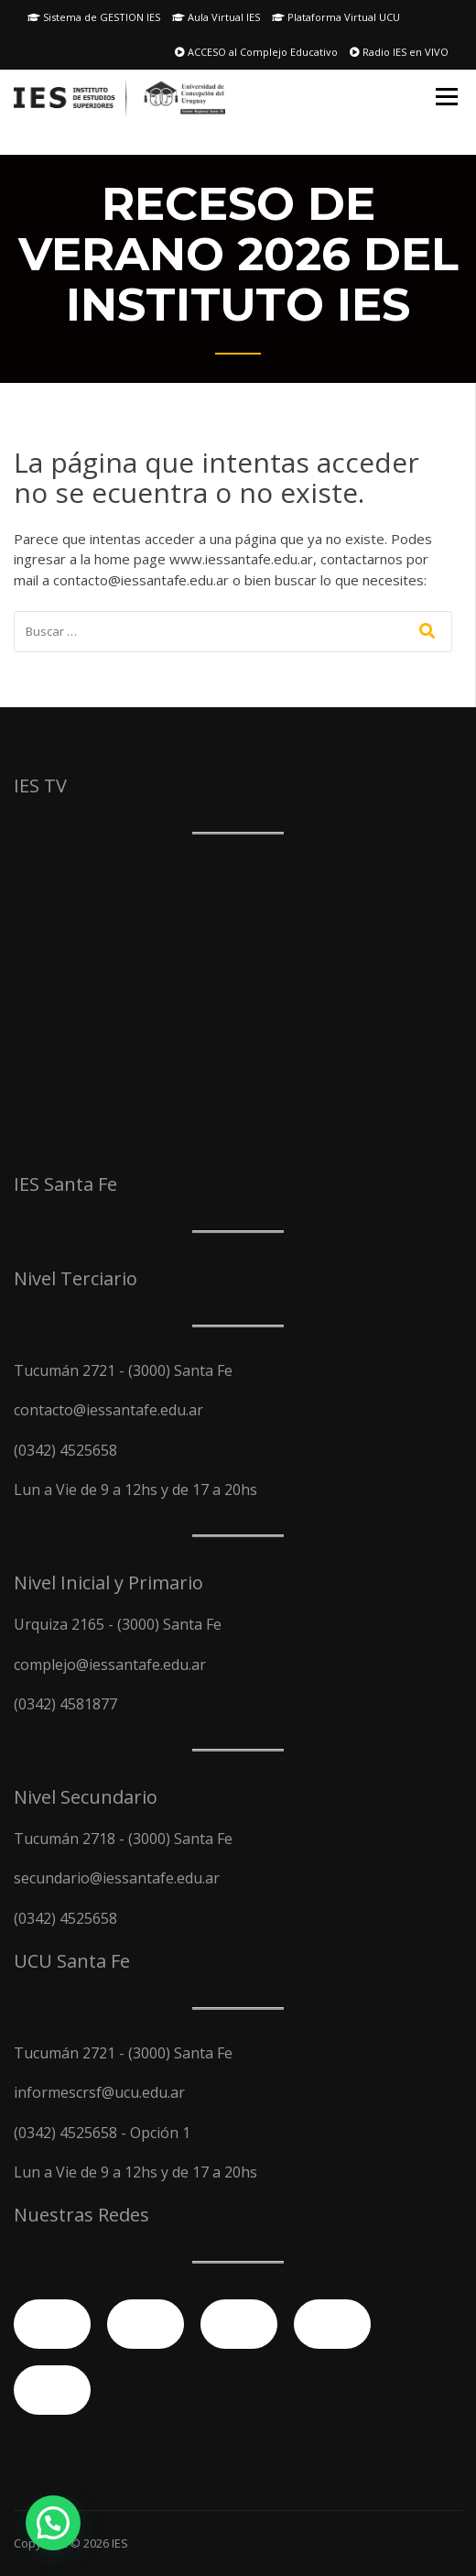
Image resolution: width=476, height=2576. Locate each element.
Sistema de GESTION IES (93, 17)
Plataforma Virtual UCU (336, 17)
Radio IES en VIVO (399, 52)
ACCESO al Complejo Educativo (256, 52)
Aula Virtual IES (216, 17)
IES (120, 2543)
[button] (53, 2522)
